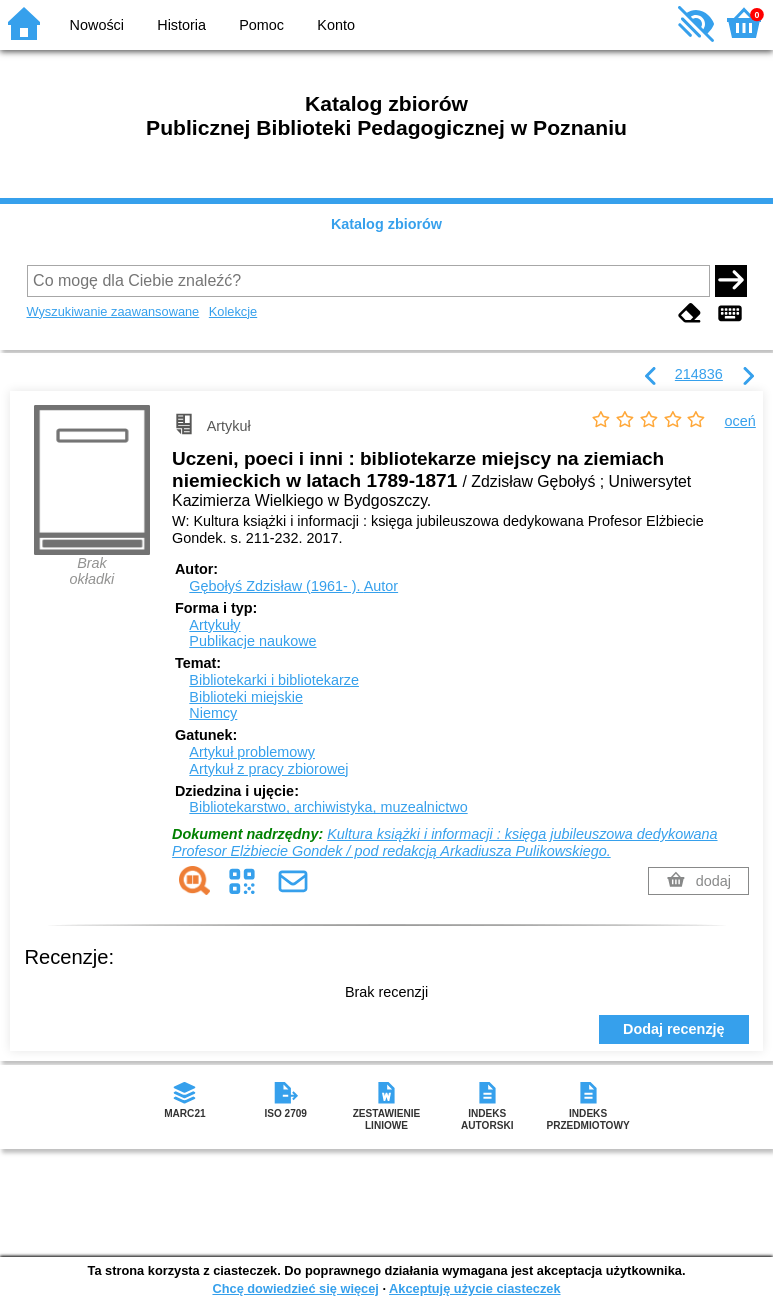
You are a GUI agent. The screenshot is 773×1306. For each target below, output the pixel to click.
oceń (740, 421)
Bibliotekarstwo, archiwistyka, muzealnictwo (328, 807)
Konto (336, 25)
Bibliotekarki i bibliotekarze (274, 680)
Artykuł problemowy (252, 752)
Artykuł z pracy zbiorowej (268, 769)
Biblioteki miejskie (246, 697)
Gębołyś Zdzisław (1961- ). (293, 586)
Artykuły (214, 625)
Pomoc (261, 25)
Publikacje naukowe (252, 641)
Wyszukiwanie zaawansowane (113, 311)
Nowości (97, 25)
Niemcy (213, 713)
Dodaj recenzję (674, 1029)
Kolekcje (233, 311)
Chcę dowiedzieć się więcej (295, 1288)
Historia (181, 25)
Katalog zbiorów (386, 224)
